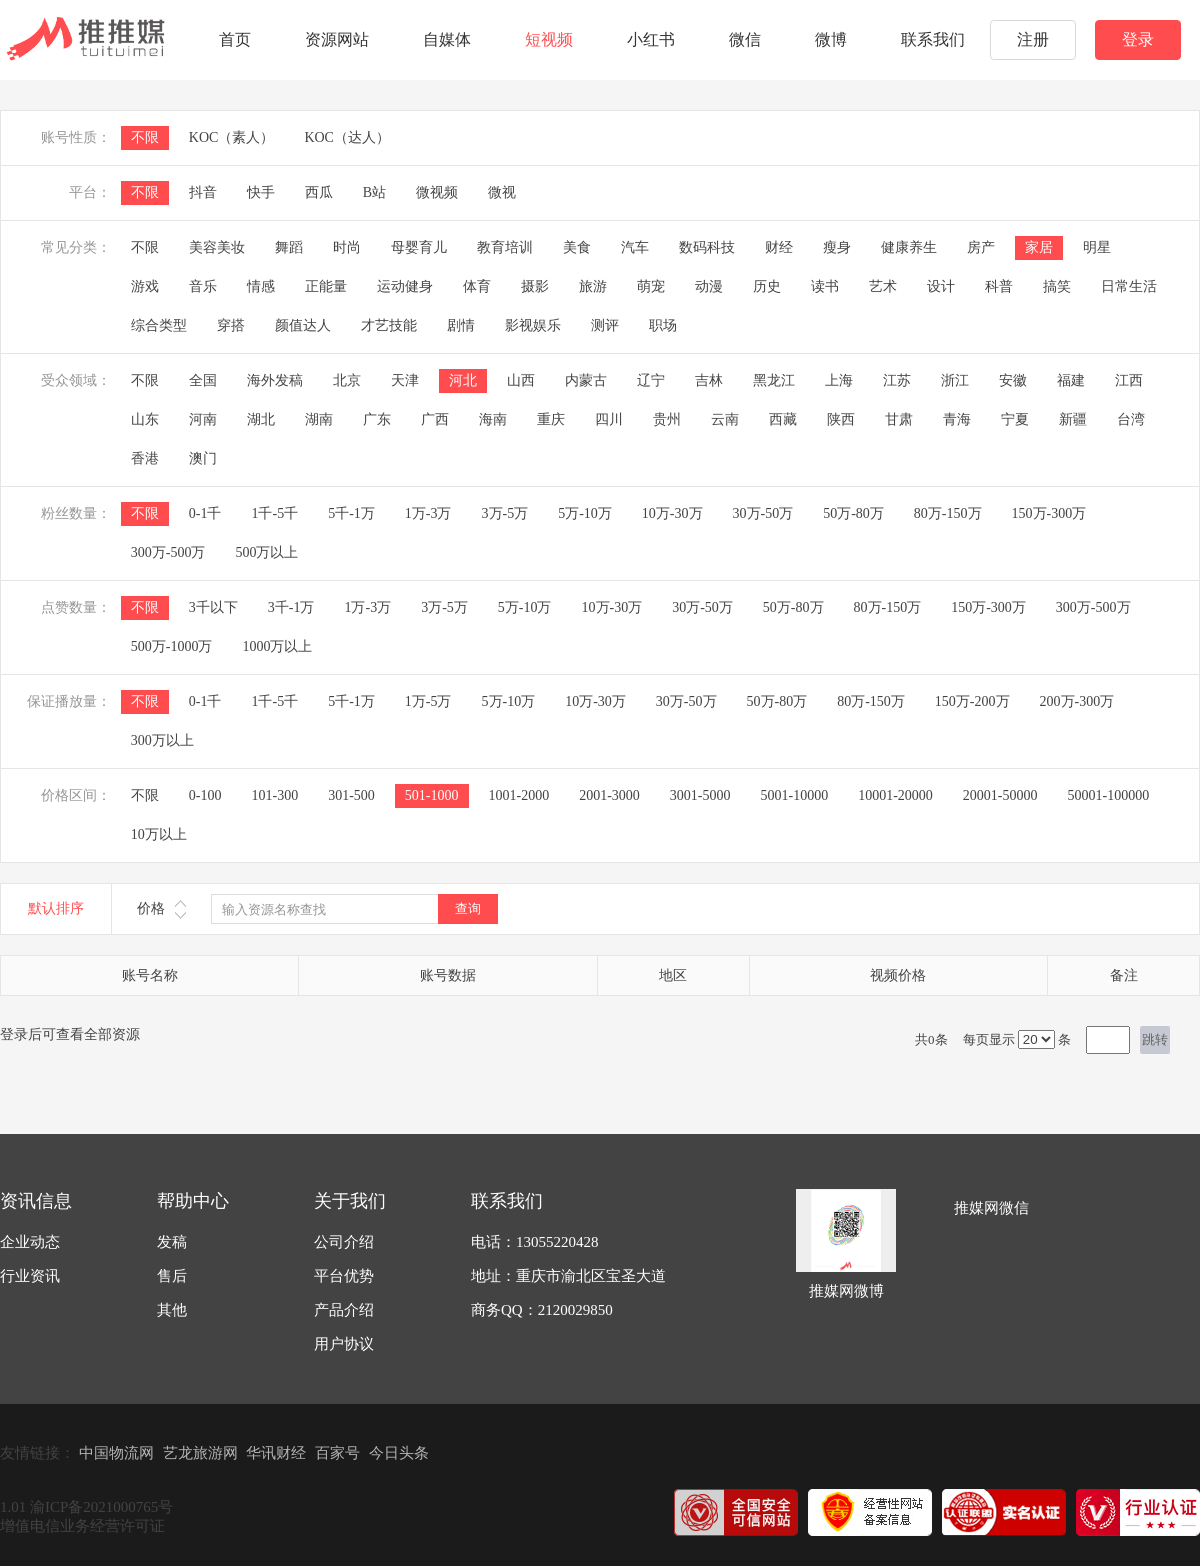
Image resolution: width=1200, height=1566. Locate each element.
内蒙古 (586, 380)
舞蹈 (289, 247)
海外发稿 (275, 380)
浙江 (955, 380)
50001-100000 (1109, 795)
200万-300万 (1077, 701)
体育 (477, 286)
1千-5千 (274, 513)
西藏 (783, 419)
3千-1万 (291, 607)
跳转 (1155, 1039)
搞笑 (1057, 286)
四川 (609, 419)
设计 (941, 286)
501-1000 (432, 795)
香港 (145, 458)
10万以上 (159, 834)
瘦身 (837, 247)
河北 (463, 380)
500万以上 (266, 552)
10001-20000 (895, 795)
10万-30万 (672, 513)
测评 (605, 325)
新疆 (1073, 419)
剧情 (461, 325)
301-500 (351, 795)
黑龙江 (774, 380)
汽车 (635, 247)
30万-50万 (763, 513)
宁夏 (1015, 419)
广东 (377, 419)
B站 (374, 192)
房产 (981, 247)
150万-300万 (1049, 513)
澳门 (203, 458)
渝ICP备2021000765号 (101, 1507)
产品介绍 (344, 1310)
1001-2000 (519, 795)
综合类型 (159, 325)
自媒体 (447, 39)
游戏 (145, 286)
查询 (468, 908)
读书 (825, 286)
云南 (725, 419)
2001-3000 (609, 795)
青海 (957, 419)
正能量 (326, 286)
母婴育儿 (419, 247)
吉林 (709, 380)
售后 (172, 1276)
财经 (779, 247)
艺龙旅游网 (200, 1453)
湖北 (261, 419)
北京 (347, 380)
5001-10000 (795, 795)
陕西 (841, 419)
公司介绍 (344, 1242)
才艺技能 (389, 325)
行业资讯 (30, 1276)
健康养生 (909, 247)
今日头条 (399, 1453)
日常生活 (1129, 286)
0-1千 (205, 513)
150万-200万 (972, 701)
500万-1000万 (172, 646)
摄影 (535, 286)
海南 (493, 419)
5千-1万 (351, 513)
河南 (203, 419)
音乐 (203, 286)
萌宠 (651, 286)
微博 (831, 39)
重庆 (551, 419)
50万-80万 (853, 513)
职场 (663, 325)
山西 (521, 380)
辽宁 (651, 380)
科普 (999, 286)
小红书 (651, 39)
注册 (1033, 39)
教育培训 (505, 247)
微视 (502, 192)
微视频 (437, 192)
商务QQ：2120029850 (542, 1310)
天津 (405, 380)
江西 (1129, 380)
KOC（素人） (232, 137)
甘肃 (899, 419)
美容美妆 (217, 247)
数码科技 (707, 247)
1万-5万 (428, 701)
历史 (767, 286)
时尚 (347, 247)
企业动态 (30, 1242)
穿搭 (231, 325)
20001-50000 (1000, 795)
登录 (1138, 39)
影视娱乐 (533, 325)
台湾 (1131, 419)
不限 (145, 137)
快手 (261, 192)
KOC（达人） (347, 137)
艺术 (883, 286)
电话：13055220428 (535, 1242)
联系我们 (933, 39)
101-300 (274, 795)
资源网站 (337, 39)
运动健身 (405, 286)
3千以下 (213, 607)
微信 (745, 39)
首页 (235, 39)
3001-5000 (700, 795)
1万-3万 (428, 513)
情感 (261, 286)
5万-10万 (585, 513)
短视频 (549, 39)
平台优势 (344, 1276)
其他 (172, 1310)
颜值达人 (303, 325)
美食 (577, 247)
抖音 (203, 192)
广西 (435, 419)
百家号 (337, 1453)
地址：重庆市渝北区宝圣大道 (568, 1276)
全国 (203, 380)
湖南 (319, 419)
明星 (1097, 247)
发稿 (172, 1242)
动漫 (709, 286)
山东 (145, 419)
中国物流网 (116, 1453)
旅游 (593, 286)
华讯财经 (276, 1453)
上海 (839, 380)
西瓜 (319, 192)
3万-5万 (505, 513)
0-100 (205, 795)
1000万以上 (277, 646)
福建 (1071, 380)
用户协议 (344, 1344)
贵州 (667, 419)
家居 (1039, 247)
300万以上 (162, 740)
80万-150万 (948, 513)
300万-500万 (168, 552)
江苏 (897, 380)
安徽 (1013, 380)
